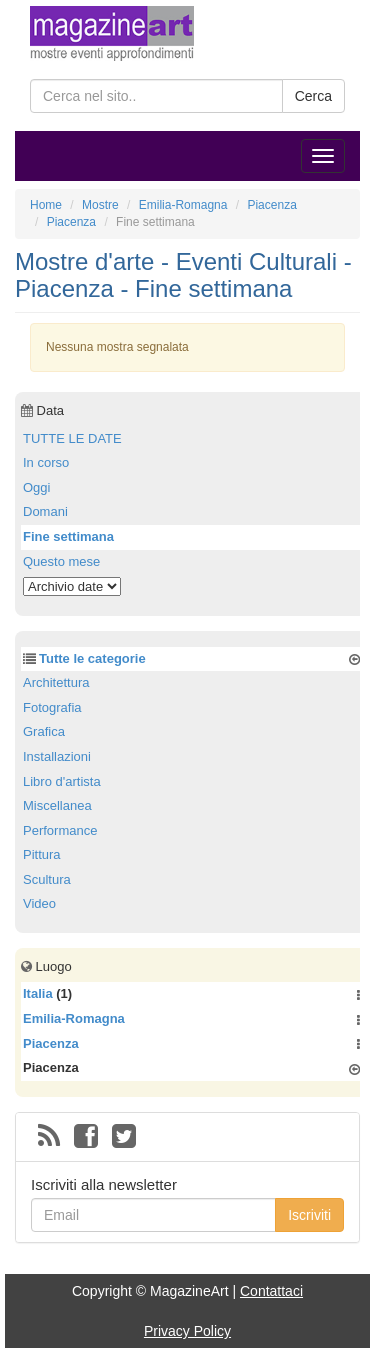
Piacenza (51, 1043)
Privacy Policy (187, 1331)
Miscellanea (57, 805)
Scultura (47, 879)
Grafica (44, 731)
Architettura (56, 682)
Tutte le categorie (92, 658)
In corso (46, 462)
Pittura (42, 854)
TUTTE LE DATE (72, 438)
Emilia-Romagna (74, 1018)
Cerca (313, 96)
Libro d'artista (62, 781)
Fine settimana (68, 536)
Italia (38, 993)
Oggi (36, 487)
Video (39, 903)
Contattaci (271, 1291)
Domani (45, 511)
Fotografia (52, 707)
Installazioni (57, 756)
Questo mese (61, 561)
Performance (60, 830)
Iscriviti (309, 1215)
